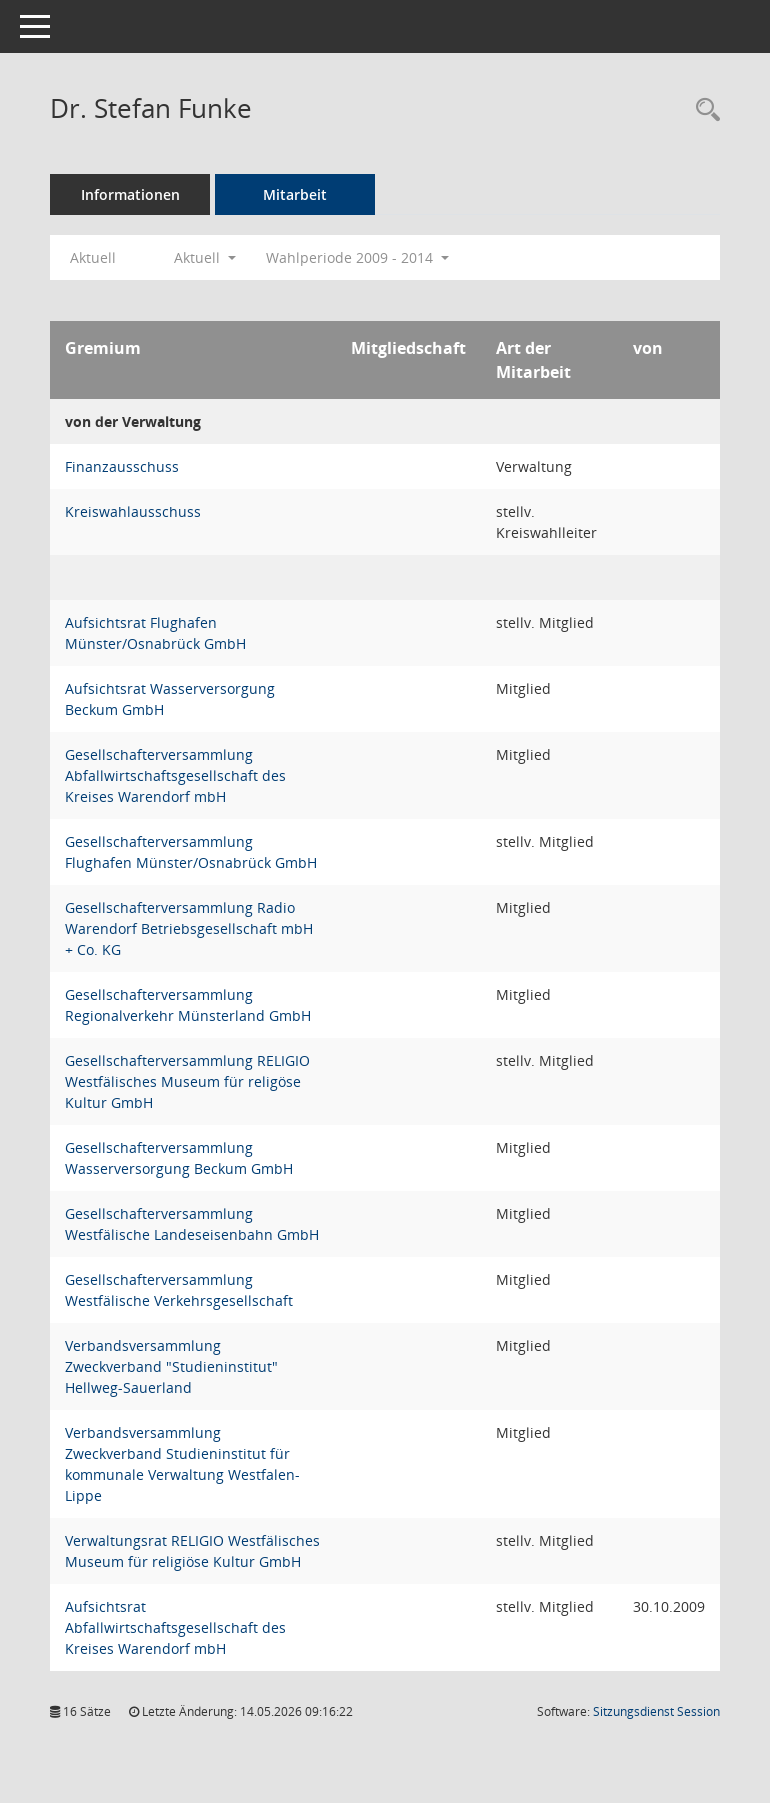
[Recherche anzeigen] (703, 110)
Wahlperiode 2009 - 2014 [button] (357, 257)
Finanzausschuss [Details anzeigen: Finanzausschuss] (122, 466)
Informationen (130, 194)
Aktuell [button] (205, 257)
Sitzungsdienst (656, 1711)
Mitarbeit (295, 194)
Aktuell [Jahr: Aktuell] (93, 257)
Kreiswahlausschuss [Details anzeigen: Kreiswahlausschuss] (133, 511)
